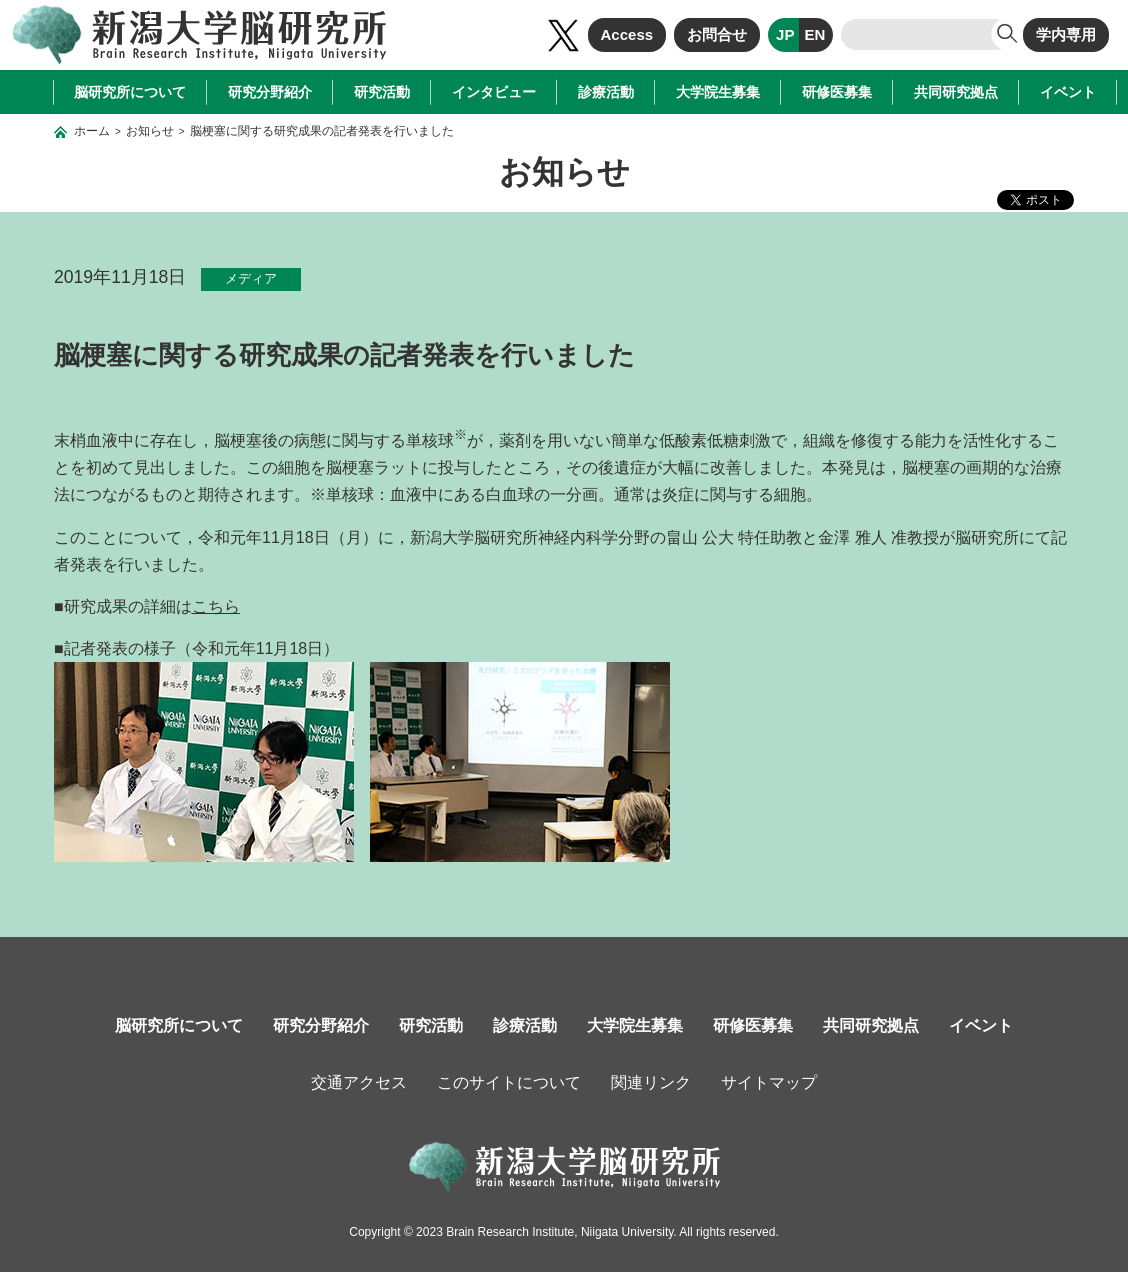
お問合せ (717, 34)
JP (785, 34)
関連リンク (651, 1082)
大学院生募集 (718, 92)
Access (627, 34)
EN (814, 34)
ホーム (92, 131)
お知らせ (150, 131)
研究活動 (382, 92)
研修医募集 (837, 92)
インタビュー (494, 92)
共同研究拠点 (956, 92)
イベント (1068, 92)
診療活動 (606, 92)
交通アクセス (359, 1082)
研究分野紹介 (270, 92)
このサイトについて (509, 1082)
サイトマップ (769, 1082)
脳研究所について (130, 92)
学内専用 (1066, 34)
